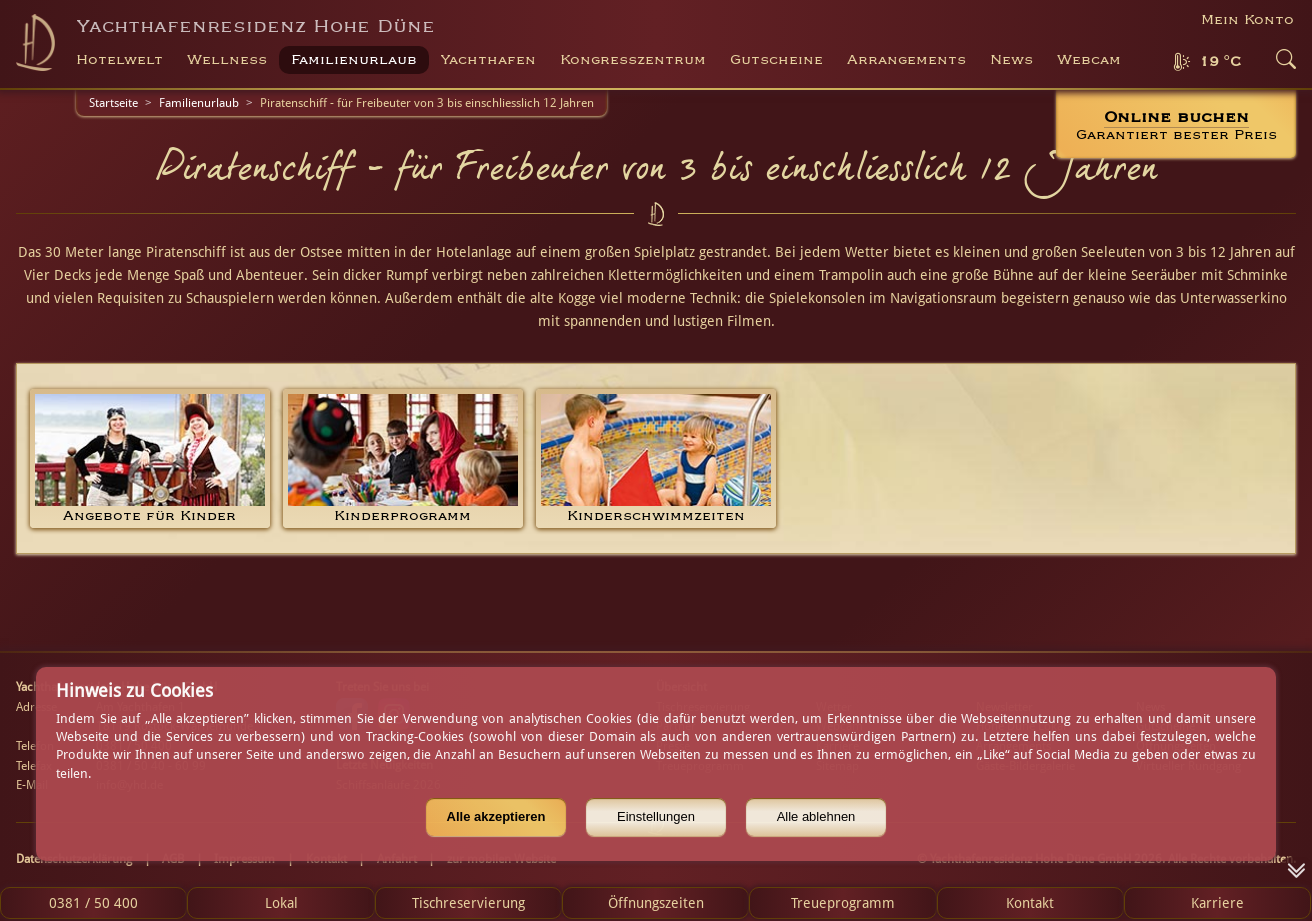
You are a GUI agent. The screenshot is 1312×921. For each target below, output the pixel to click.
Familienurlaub (199, 103)
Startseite (113, 103)
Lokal (281, 903)
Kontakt (1030, 903)
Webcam (1089, 60)
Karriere (1217, 903)
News (1011, 60)
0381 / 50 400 (93, 903)
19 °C (1220, 62)
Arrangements (906, 60)
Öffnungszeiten (656, 903)
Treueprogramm (843, 903)
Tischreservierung (468, 903)
